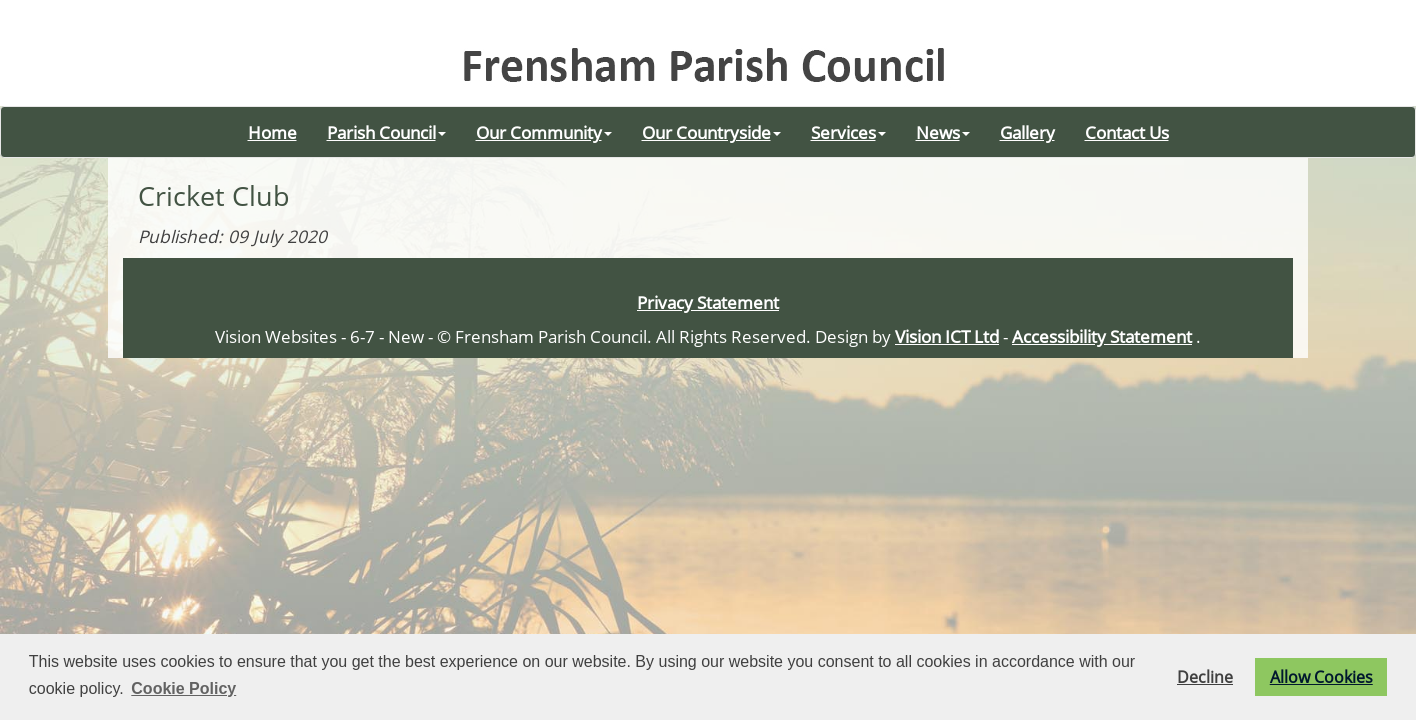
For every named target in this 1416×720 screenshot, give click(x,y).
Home (272, 132)
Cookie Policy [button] (183, 688)
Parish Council (386, 132)
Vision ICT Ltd (947, 336)
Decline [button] (1205, 677)
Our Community (544, 132)
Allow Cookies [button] (1321, 677)
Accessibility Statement (1102, 336)
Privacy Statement (708, 302)
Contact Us (1127, 132)
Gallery (1027, 132)
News (943, 132)
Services (848, 132)
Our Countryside (711, 132)
